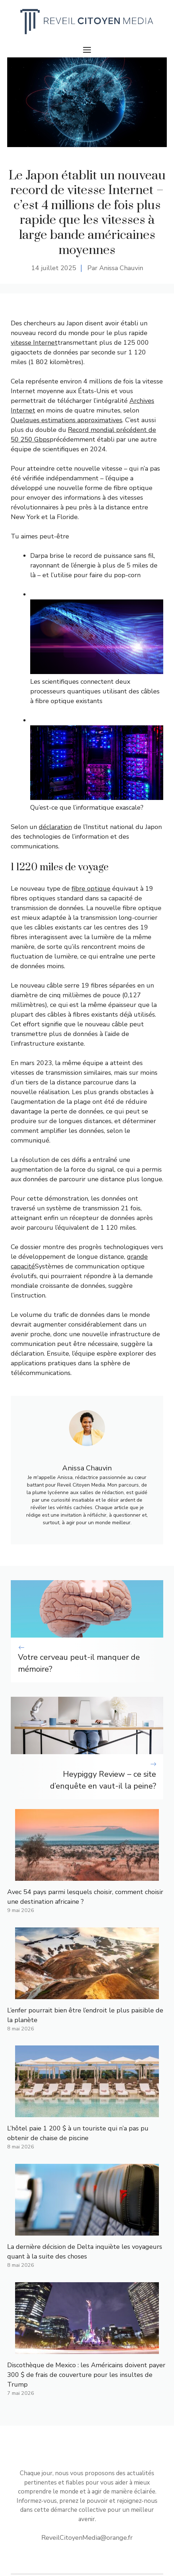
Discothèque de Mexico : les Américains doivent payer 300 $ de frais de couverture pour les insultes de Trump (86, 2375)
